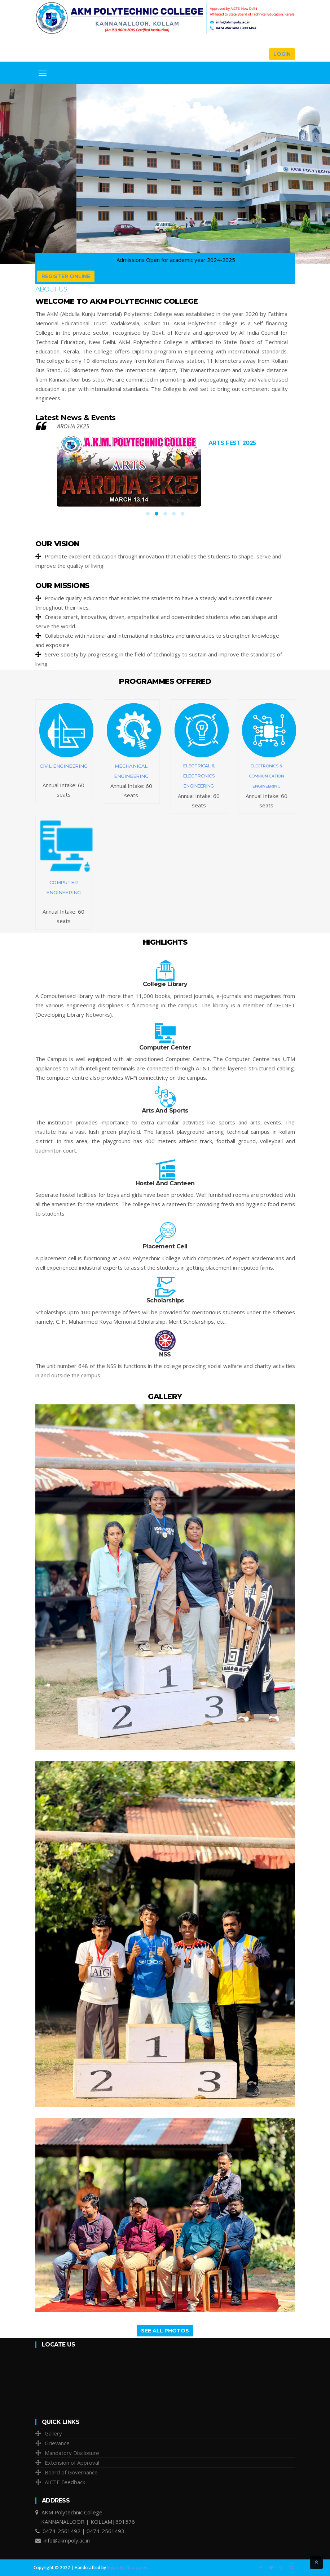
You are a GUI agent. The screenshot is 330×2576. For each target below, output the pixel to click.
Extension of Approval (72, 2462)
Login (282, 54)
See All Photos (165, 2330)
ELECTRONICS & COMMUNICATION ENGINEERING (266, 776)
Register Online (65, 276)
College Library (165, 984)
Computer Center (165, 1047)
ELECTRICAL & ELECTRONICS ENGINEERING (199, 776)
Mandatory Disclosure (72, 2452)
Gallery (53, 2433)
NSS (165, 1354)
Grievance (57, 2443)
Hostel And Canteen (165, 1183)
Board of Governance (71, 2472)
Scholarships (165, 1300)
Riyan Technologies (127, 2567)
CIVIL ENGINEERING (64, 766)
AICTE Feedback (65, 2482)
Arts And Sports (165, 1110)
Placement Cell (165, 1246)
